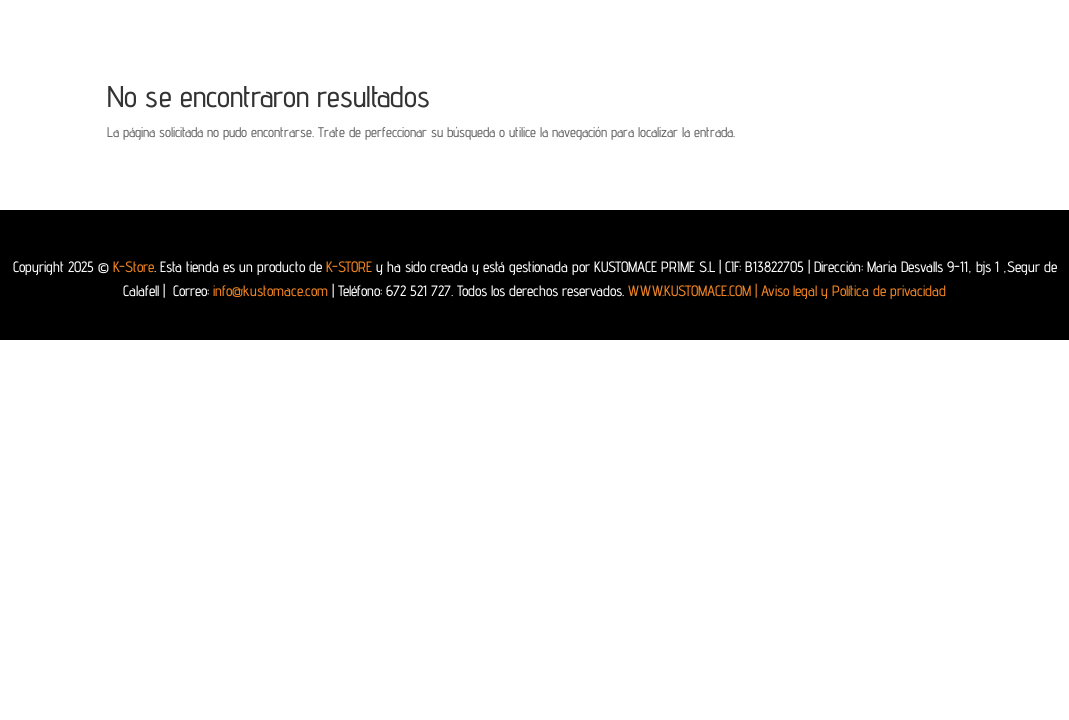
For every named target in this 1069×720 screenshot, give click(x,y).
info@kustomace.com (270, 290)
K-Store (133, 266)
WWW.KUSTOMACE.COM (694, 290)
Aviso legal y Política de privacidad (853, 290)
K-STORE (349, 266)
